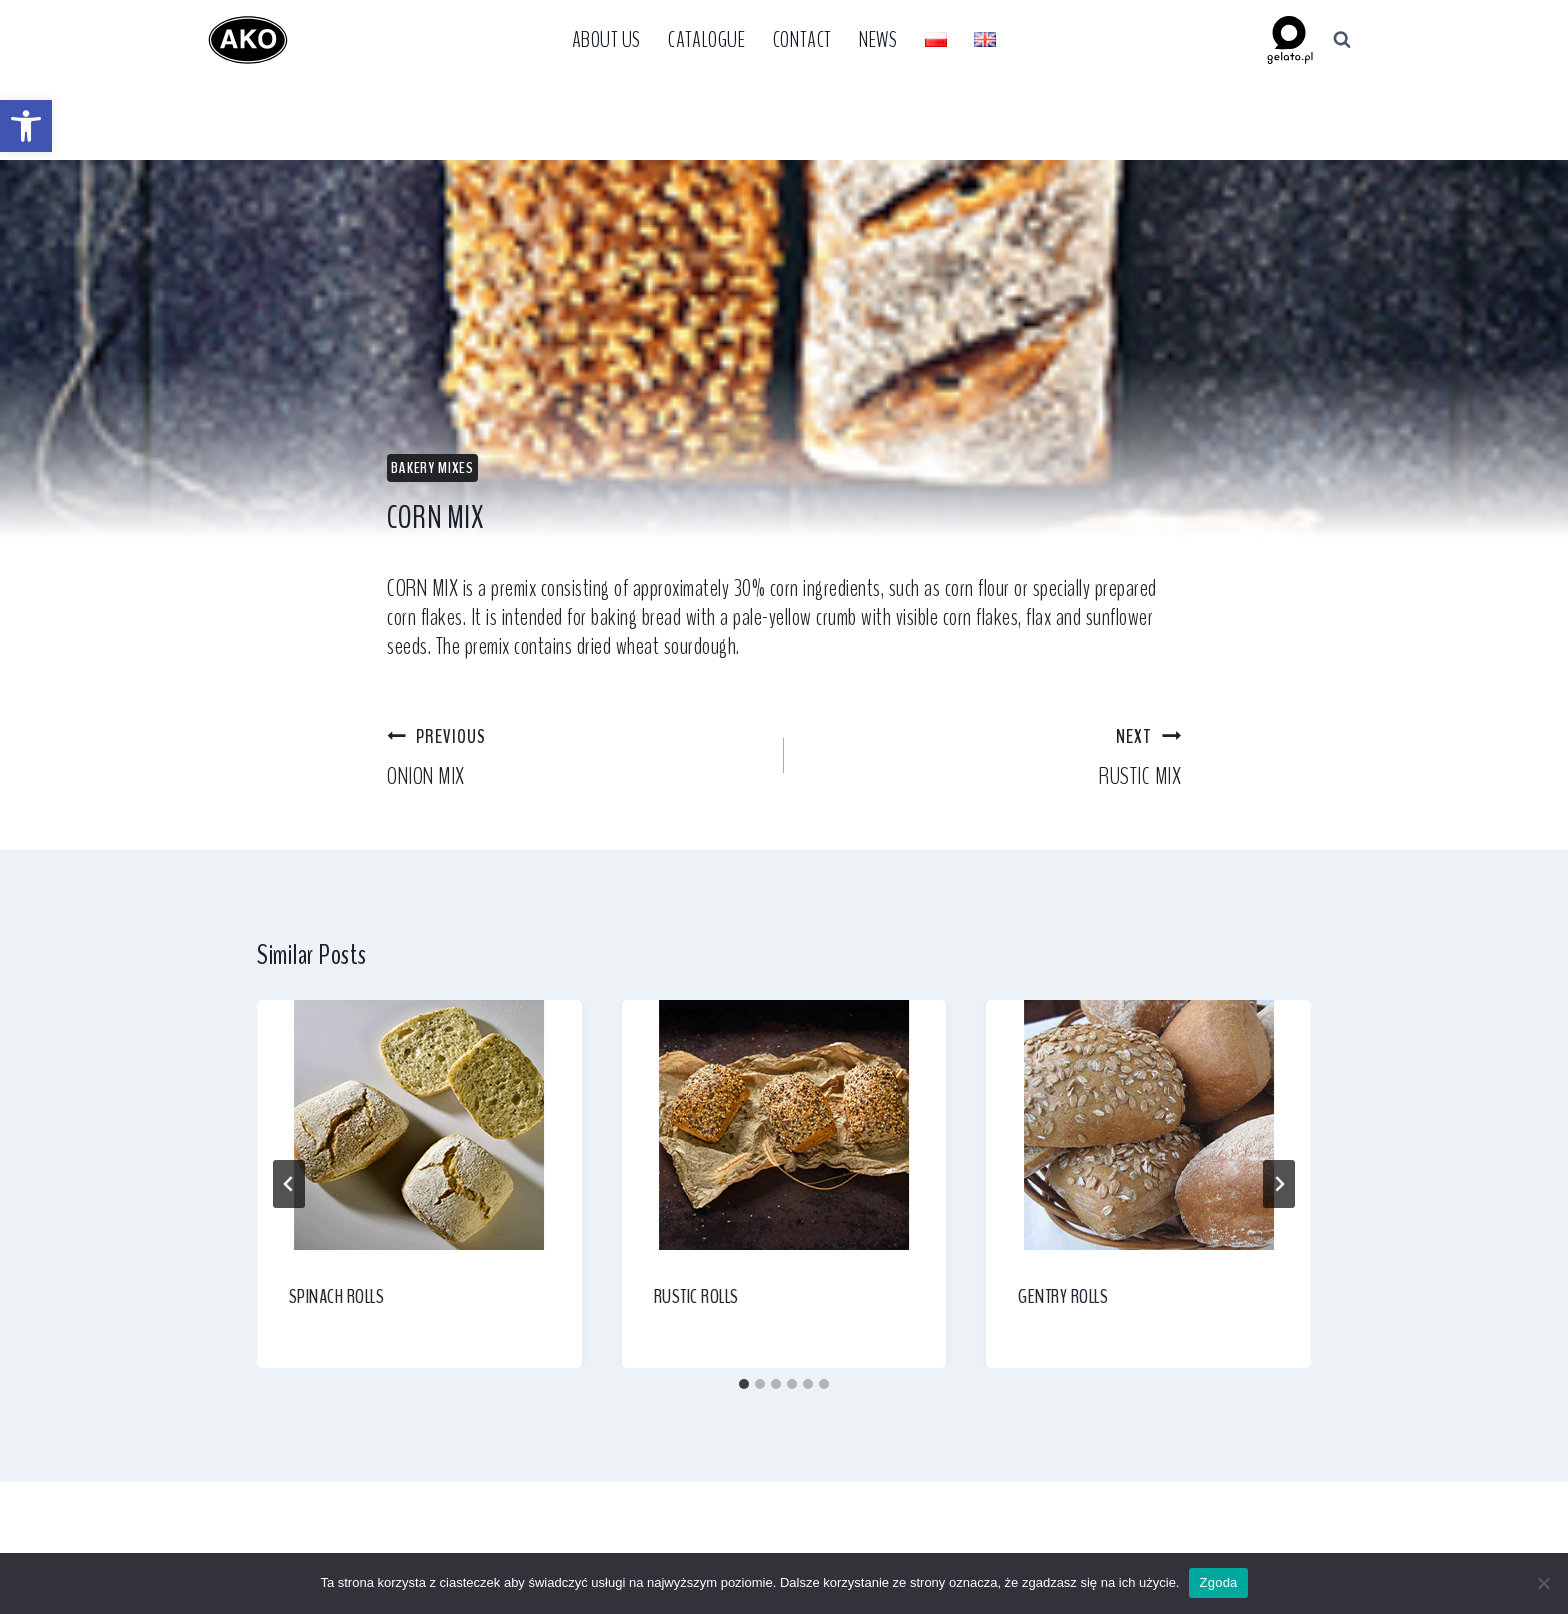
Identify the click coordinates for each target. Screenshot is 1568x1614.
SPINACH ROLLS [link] (337, 1296)
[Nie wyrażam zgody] (1543, 1583)
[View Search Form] (1342, 40)
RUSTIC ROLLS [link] (696, 1296)
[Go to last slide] (289, 1184)
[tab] (744, 1384)
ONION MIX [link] (573, 756)
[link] (26, 126)
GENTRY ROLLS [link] (1063, 1296)
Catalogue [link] (706, 40)
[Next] (1279, 1184)
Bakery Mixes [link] (432, 467)
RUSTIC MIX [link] (994, 756)
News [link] (878, 40)
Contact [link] (802, 40)
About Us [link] (606, 40)
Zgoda (1218, 1582)
